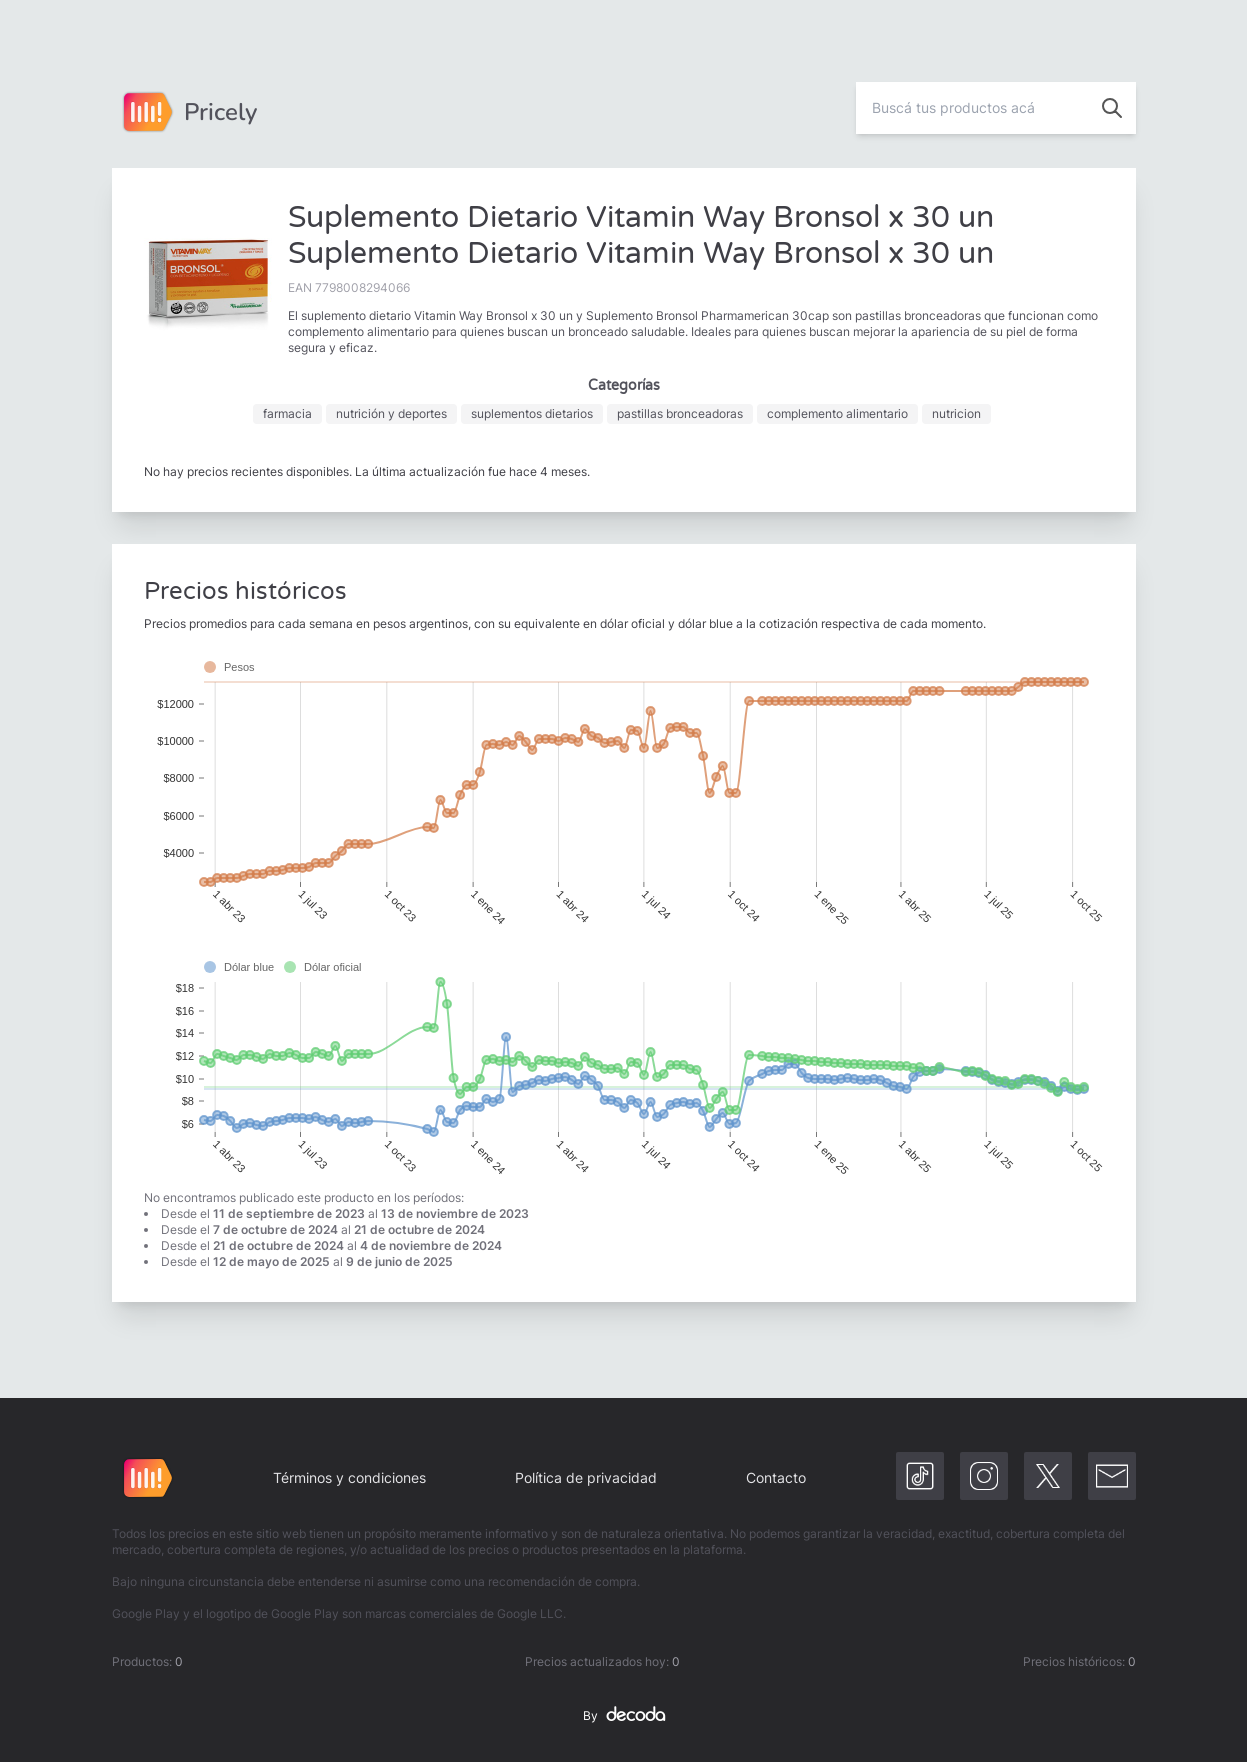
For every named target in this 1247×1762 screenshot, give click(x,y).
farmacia (287, 413)
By (624, 1716)
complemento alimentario (837, 413)
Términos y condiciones (349, 1477)
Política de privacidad (586, 1477)
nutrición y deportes (391, 413)
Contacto (776, 1477)
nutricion (956, 413)
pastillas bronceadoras (680, 413)
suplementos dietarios (532, 413)
